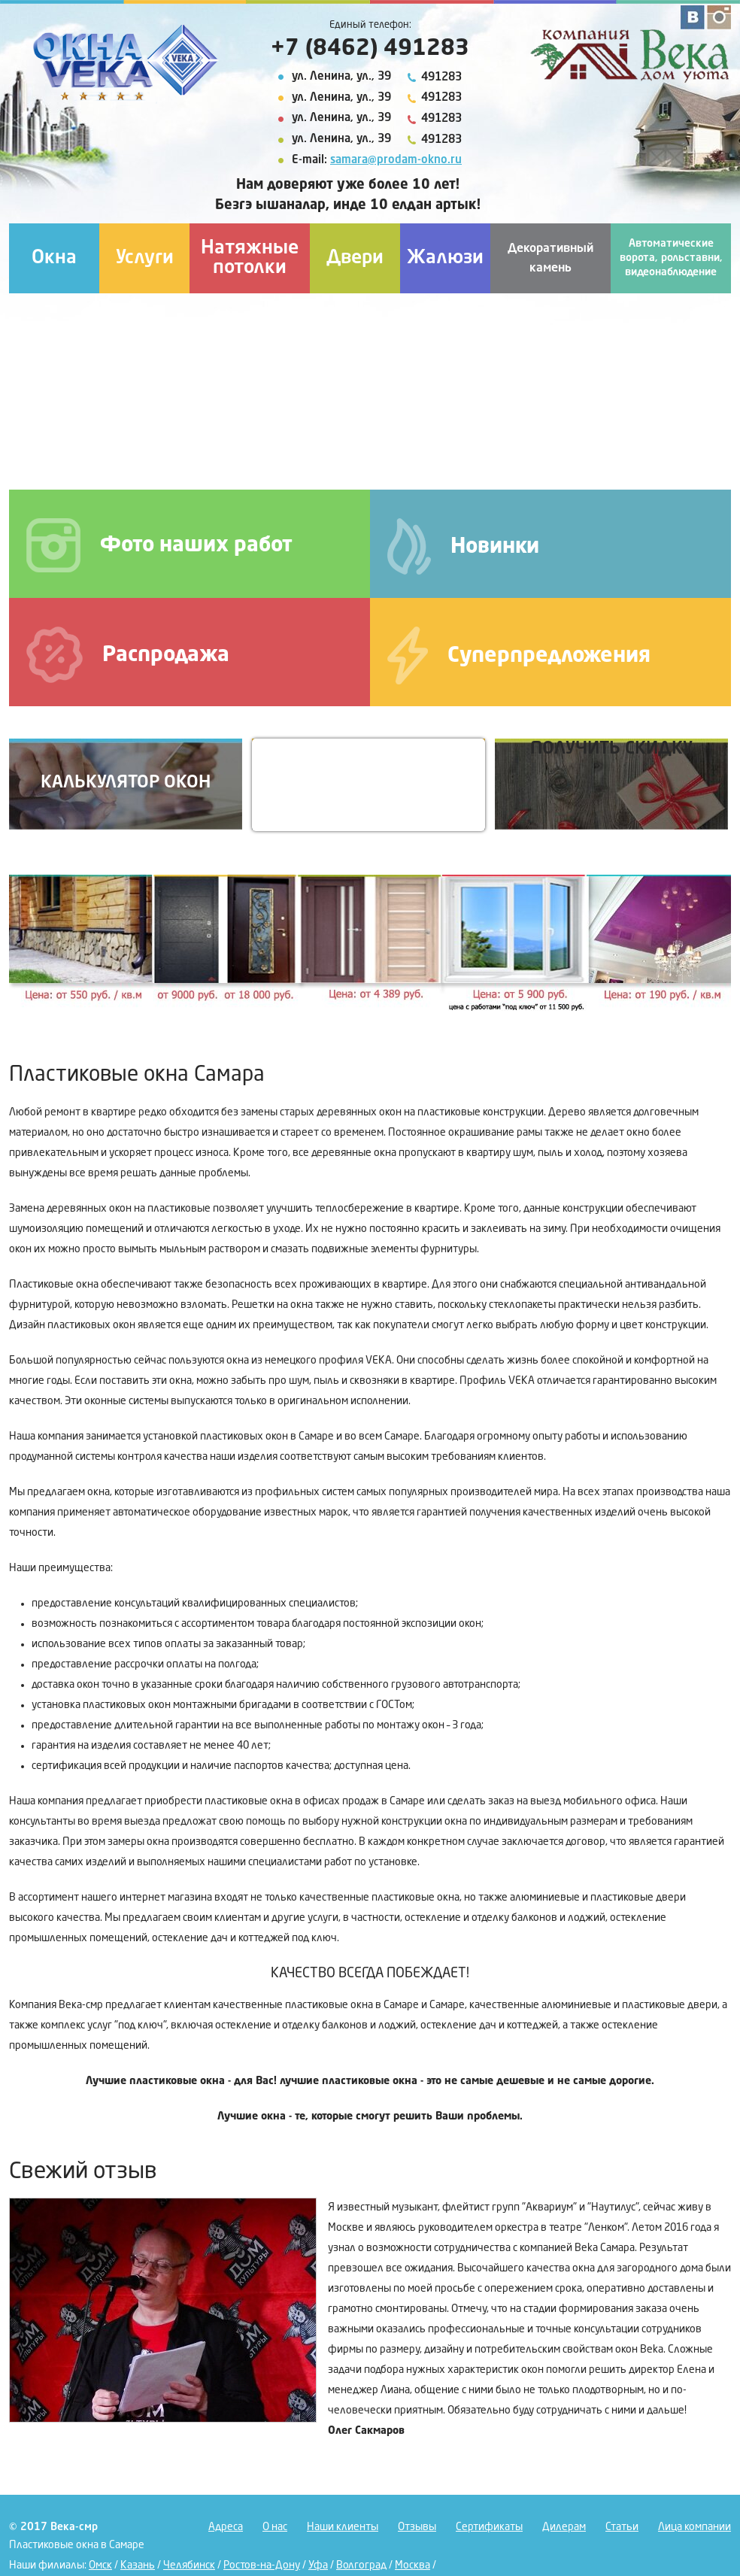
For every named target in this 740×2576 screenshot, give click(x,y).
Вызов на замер (368, 782)
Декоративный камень (550, 259)
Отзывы (417, 2527)
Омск (100, 2565)
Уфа (318, 2565)
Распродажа (127, 655)
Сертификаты (489, 2527)
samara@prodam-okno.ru (396, 160)
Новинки (463, 546)
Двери (355, 258)
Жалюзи (445, 258)
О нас (274, 2527)
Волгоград (361, 2565)
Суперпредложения (519, 655)
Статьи (621, 2527)
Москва (412, 2565)
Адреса (225, 2527)
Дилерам (564, 2527)
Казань (137, 2565)
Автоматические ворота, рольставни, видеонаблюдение (671, 258)
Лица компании (694, 2527)
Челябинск (189, 2565)
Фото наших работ (159, 545)
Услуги (145, 258)
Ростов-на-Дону (261, 2565)
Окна (54, 258)
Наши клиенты (342, 2527)
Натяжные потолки (250, 258)
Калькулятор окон (126, 782)
